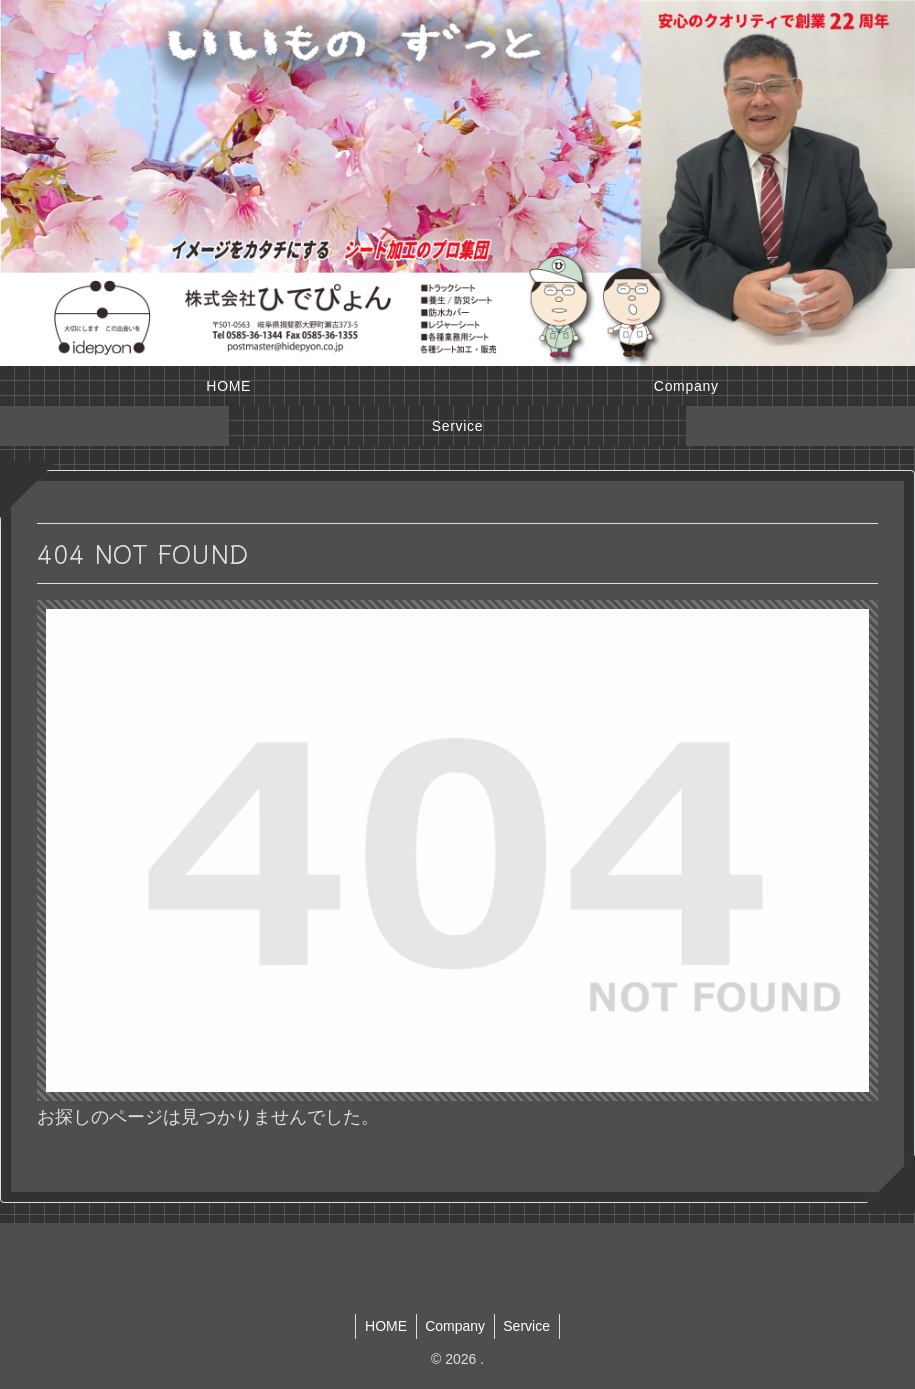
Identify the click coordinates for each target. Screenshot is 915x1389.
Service (529, 1326)
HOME (383, 1326)
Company (455, 1326)
